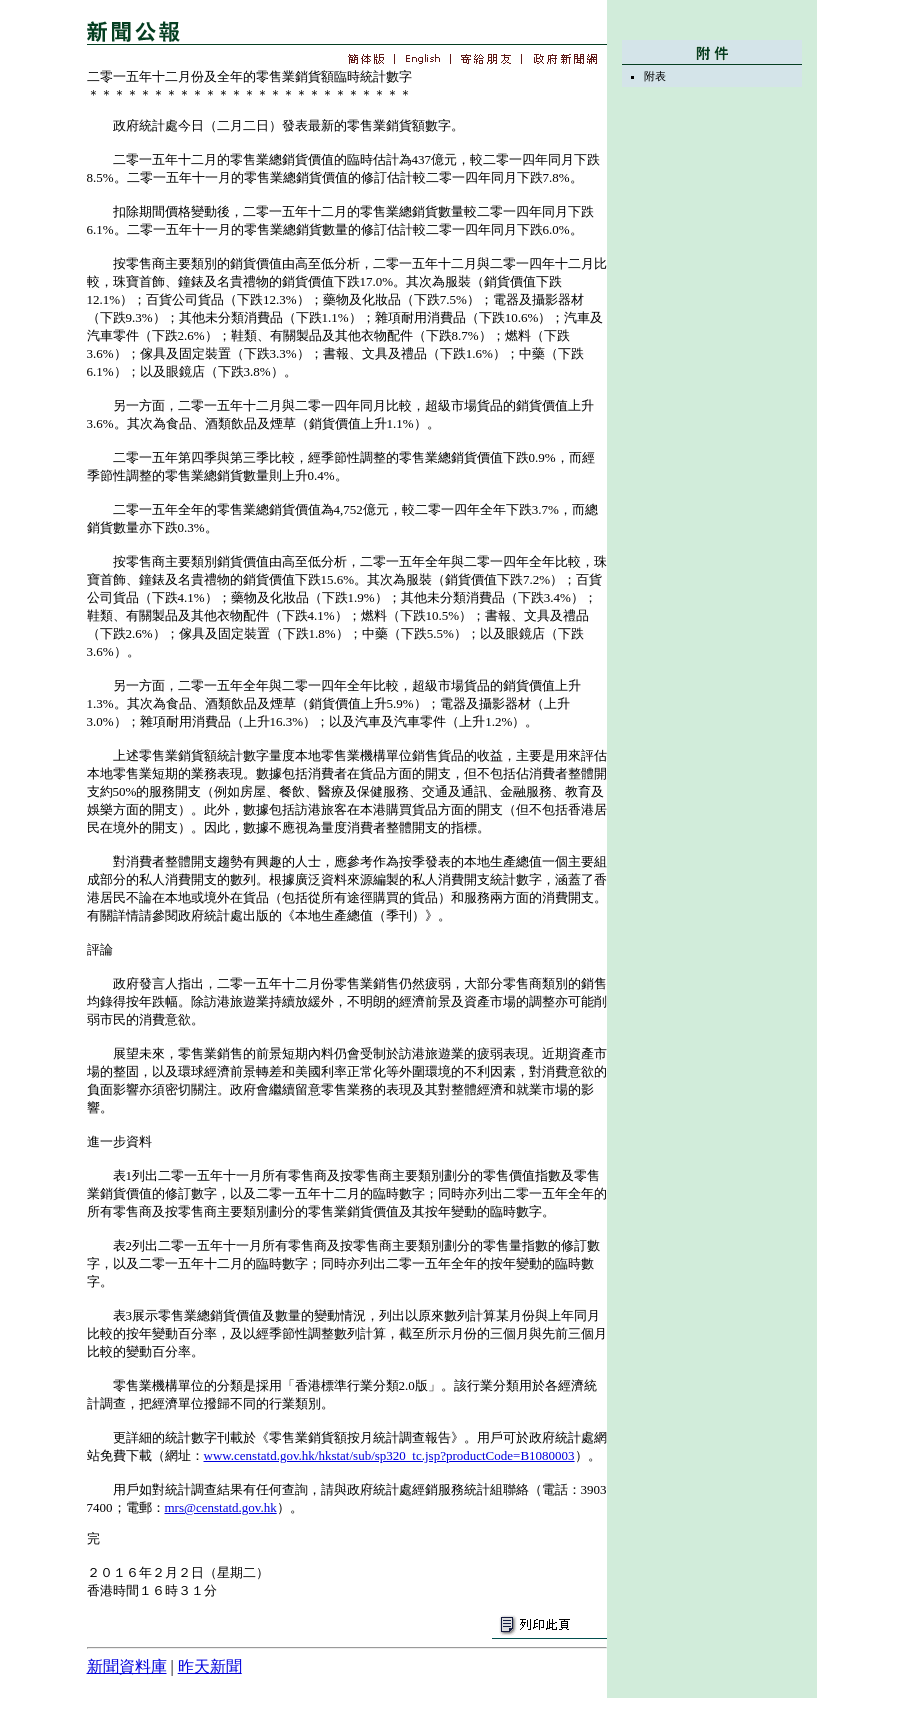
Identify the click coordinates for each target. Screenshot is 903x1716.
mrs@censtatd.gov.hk (221, 1507)
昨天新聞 (210, 1666)
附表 (655, 76)
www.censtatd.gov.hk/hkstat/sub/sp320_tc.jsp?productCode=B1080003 (389, 1455)
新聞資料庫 (127, 1666)
